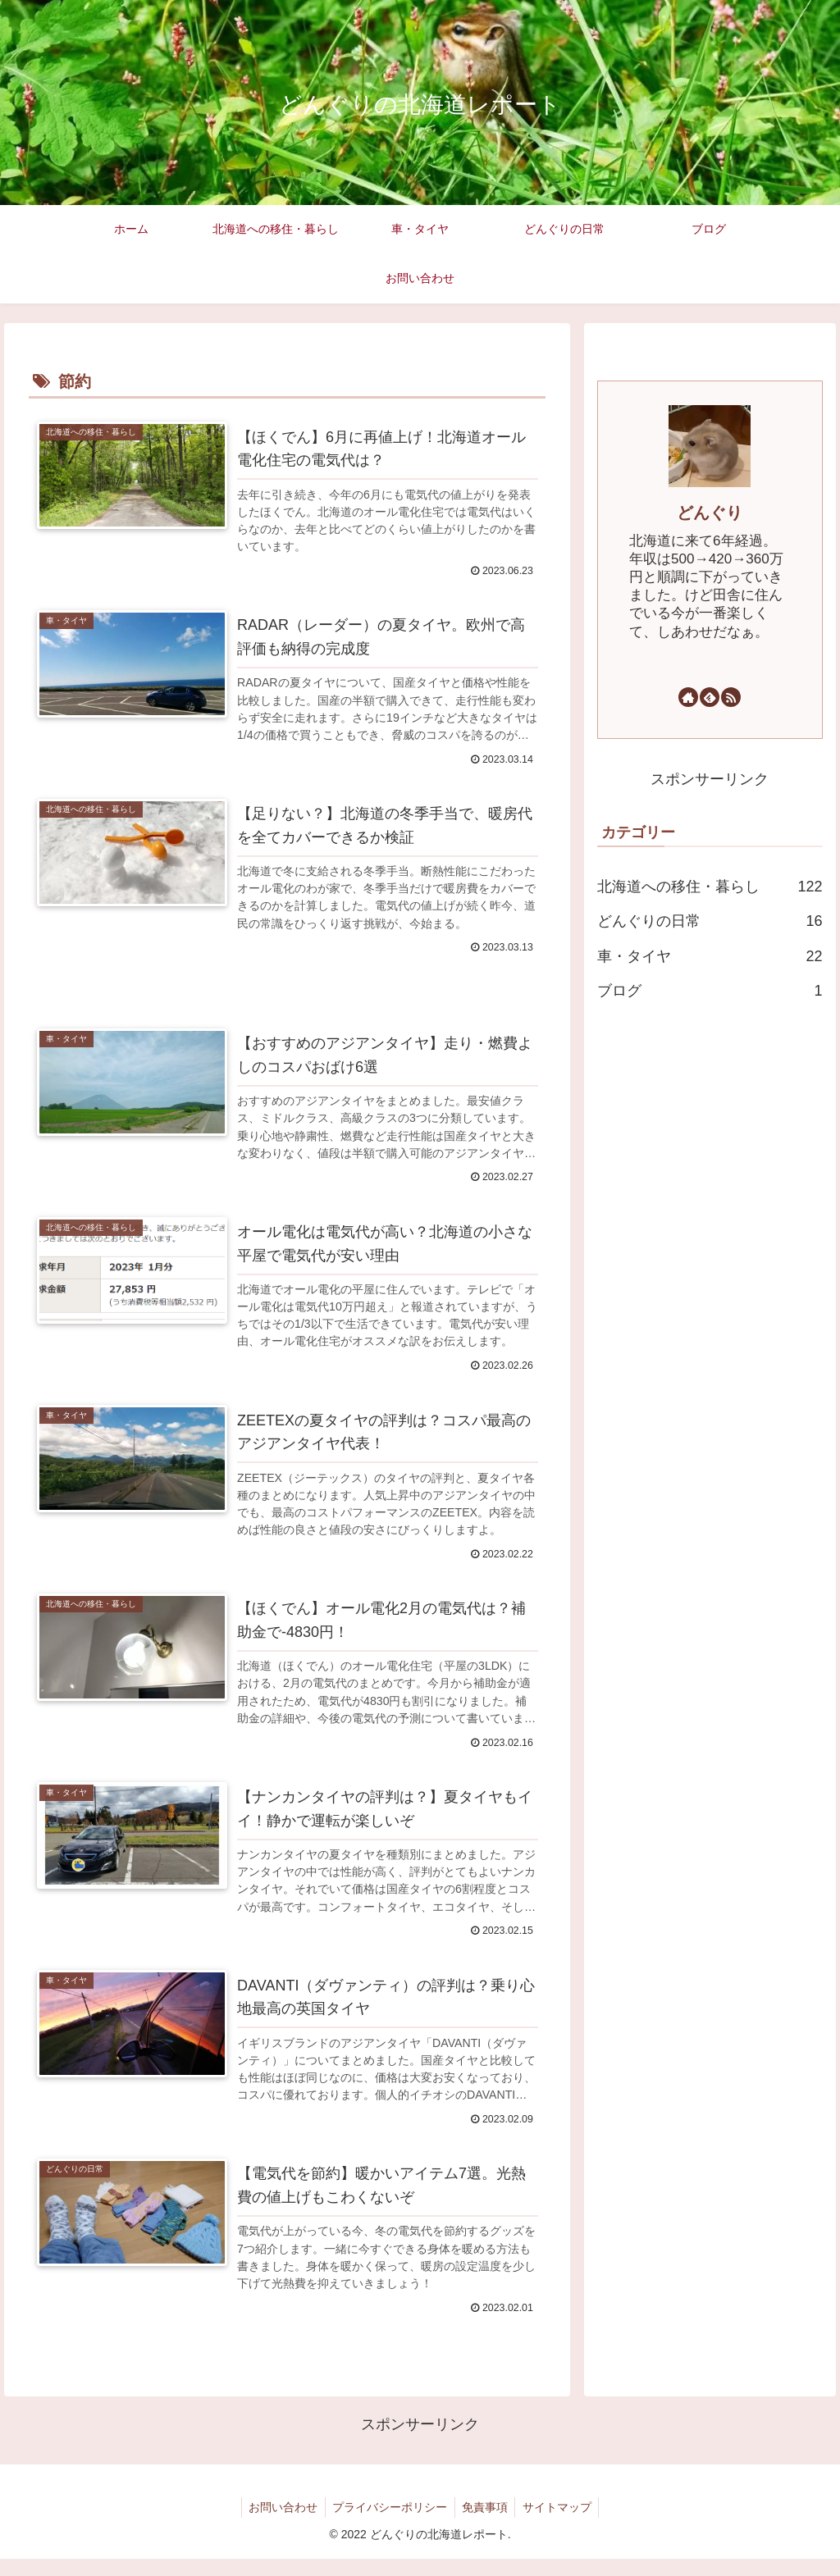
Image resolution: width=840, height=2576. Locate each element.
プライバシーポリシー (388, 2524)
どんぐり (709, 513)
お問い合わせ (279, 2524)
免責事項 (486, 2524)
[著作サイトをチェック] (688, 697)
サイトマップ (561, 2524)
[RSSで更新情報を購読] (731, 697)
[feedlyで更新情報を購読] (709, 697)
